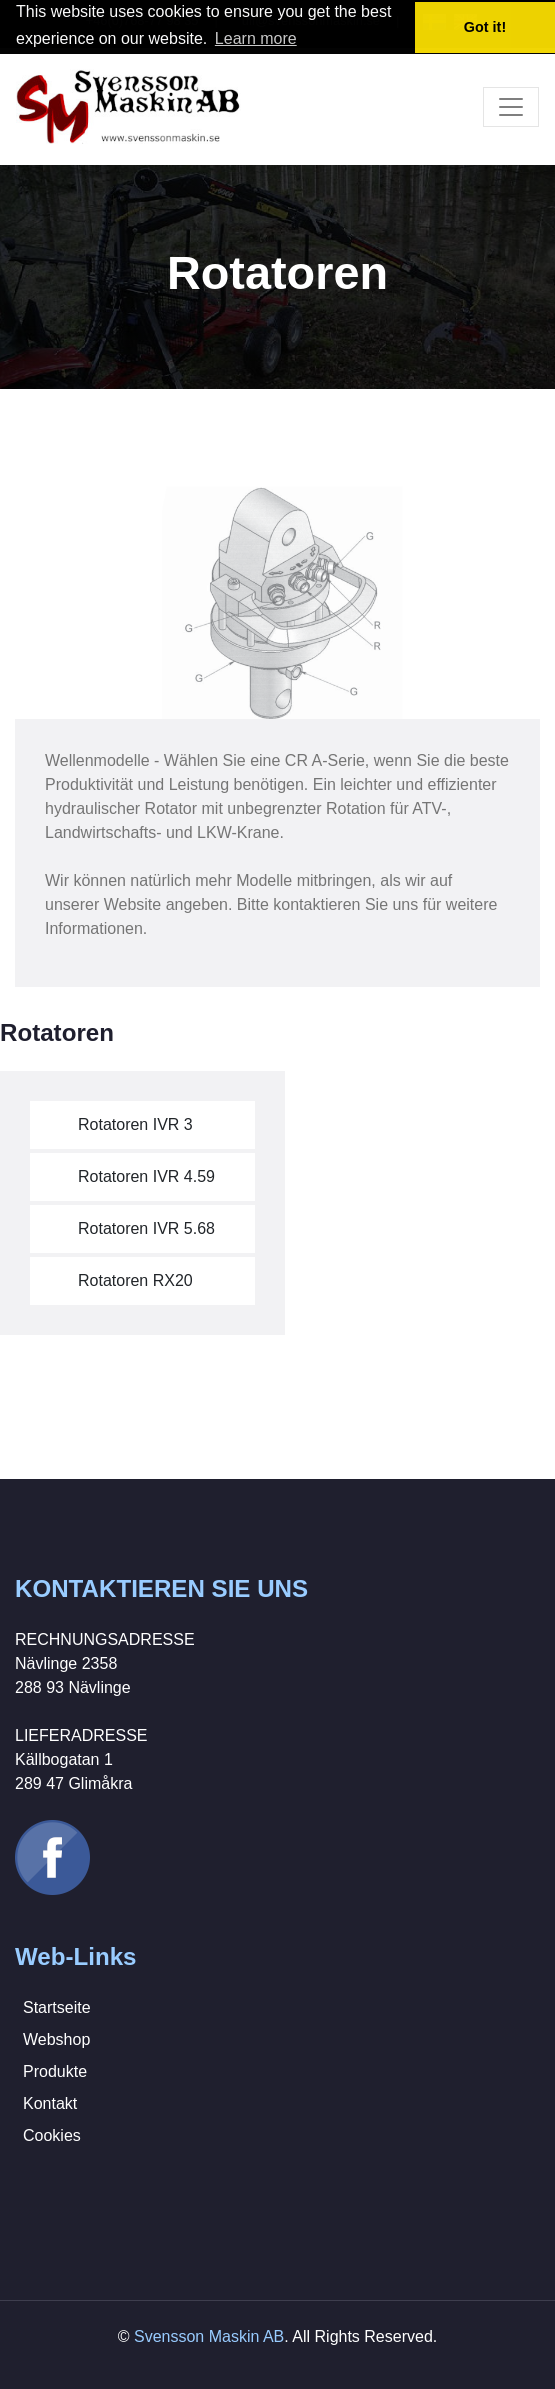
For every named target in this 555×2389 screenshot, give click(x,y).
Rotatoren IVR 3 (135, 1124)
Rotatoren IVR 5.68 (146, 1228)
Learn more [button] (256, 38)
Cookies (52, 2135)
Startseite (57, 2007)
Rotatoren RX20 (135, 1280)
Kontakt (50, 2103)
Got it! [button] (485, 27)
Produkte (55, 2071)
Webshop (56, 2039)
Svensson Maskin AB (209, 2336)
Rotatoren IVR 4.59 (146, 1176)
